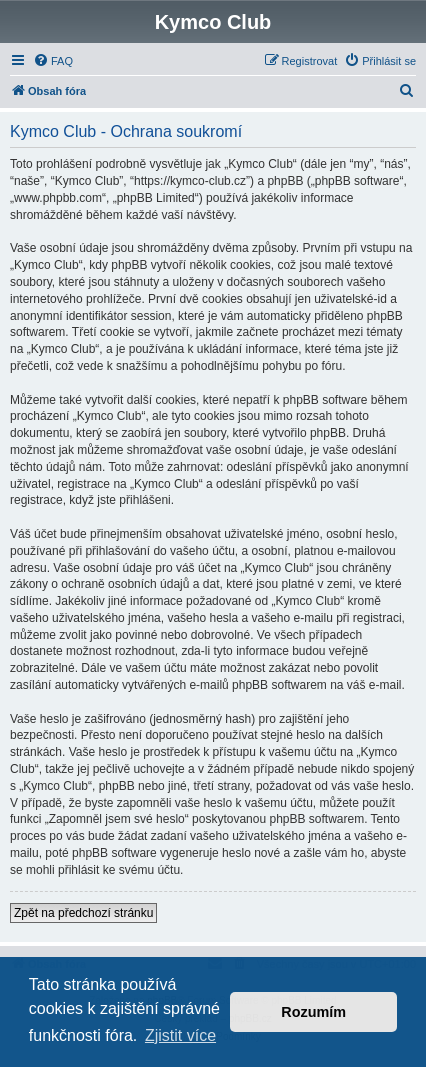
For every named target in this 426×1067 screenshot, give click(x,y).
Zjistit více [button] (180, 1035)
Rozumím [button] (313, 1012)
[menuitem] (53, 61)
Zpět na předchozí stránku (83, 913)
